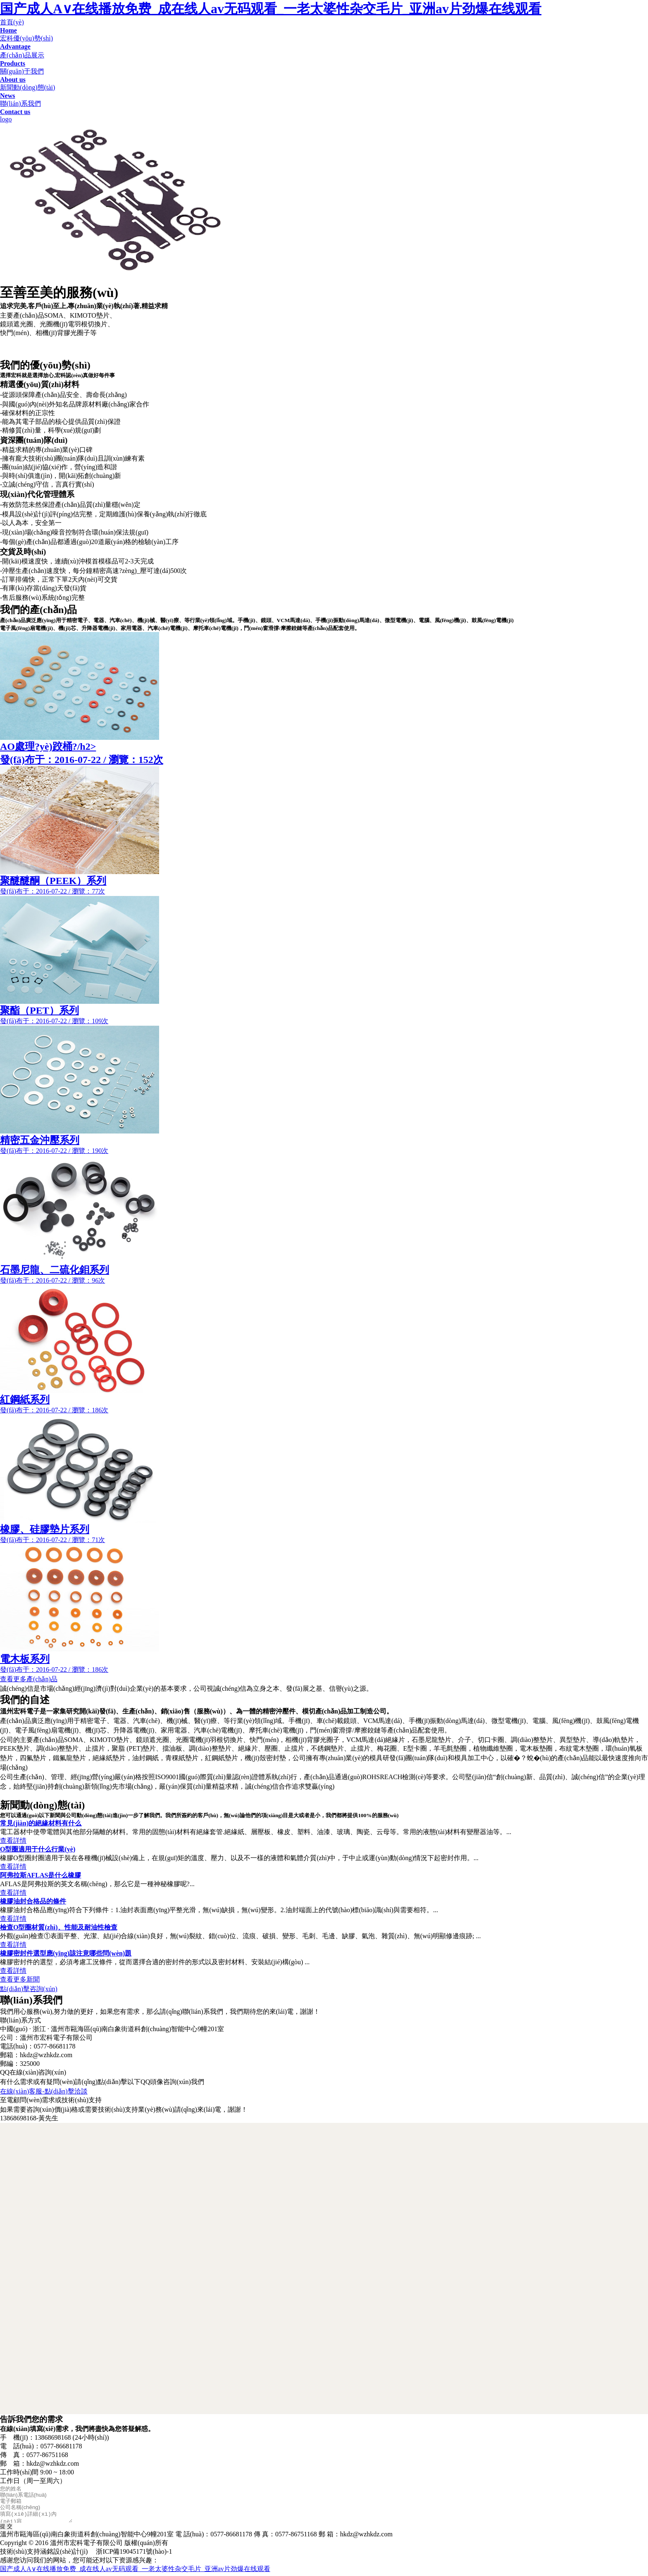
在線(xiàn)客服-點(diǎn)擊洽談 (44, 2091)
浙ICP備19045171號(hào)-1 (134, 2553)
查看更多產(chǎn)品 (28, 1678)
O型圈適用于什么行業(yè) (37, 1849)
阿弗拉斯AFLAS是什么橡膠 (40, 1875)
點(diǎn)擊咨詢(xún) (28, 1988)
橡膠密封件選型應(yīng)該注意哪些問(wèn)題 (65, 1953)
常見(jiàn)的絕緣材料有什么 (40, 1823)
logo (6, 119)
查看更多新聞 (20, 1979)
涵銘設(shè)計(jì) (64, 2553)
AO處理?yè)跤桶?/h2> (324, 753)
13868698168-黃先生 (29, 2118)
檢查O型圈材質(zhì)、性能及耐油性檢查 (58, 1927)
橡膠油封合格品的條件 (33, 1901)
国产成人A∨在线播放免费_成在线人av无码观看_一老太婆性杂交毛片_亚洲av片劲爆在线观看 (270, 8)
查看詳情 (13, 1840)
